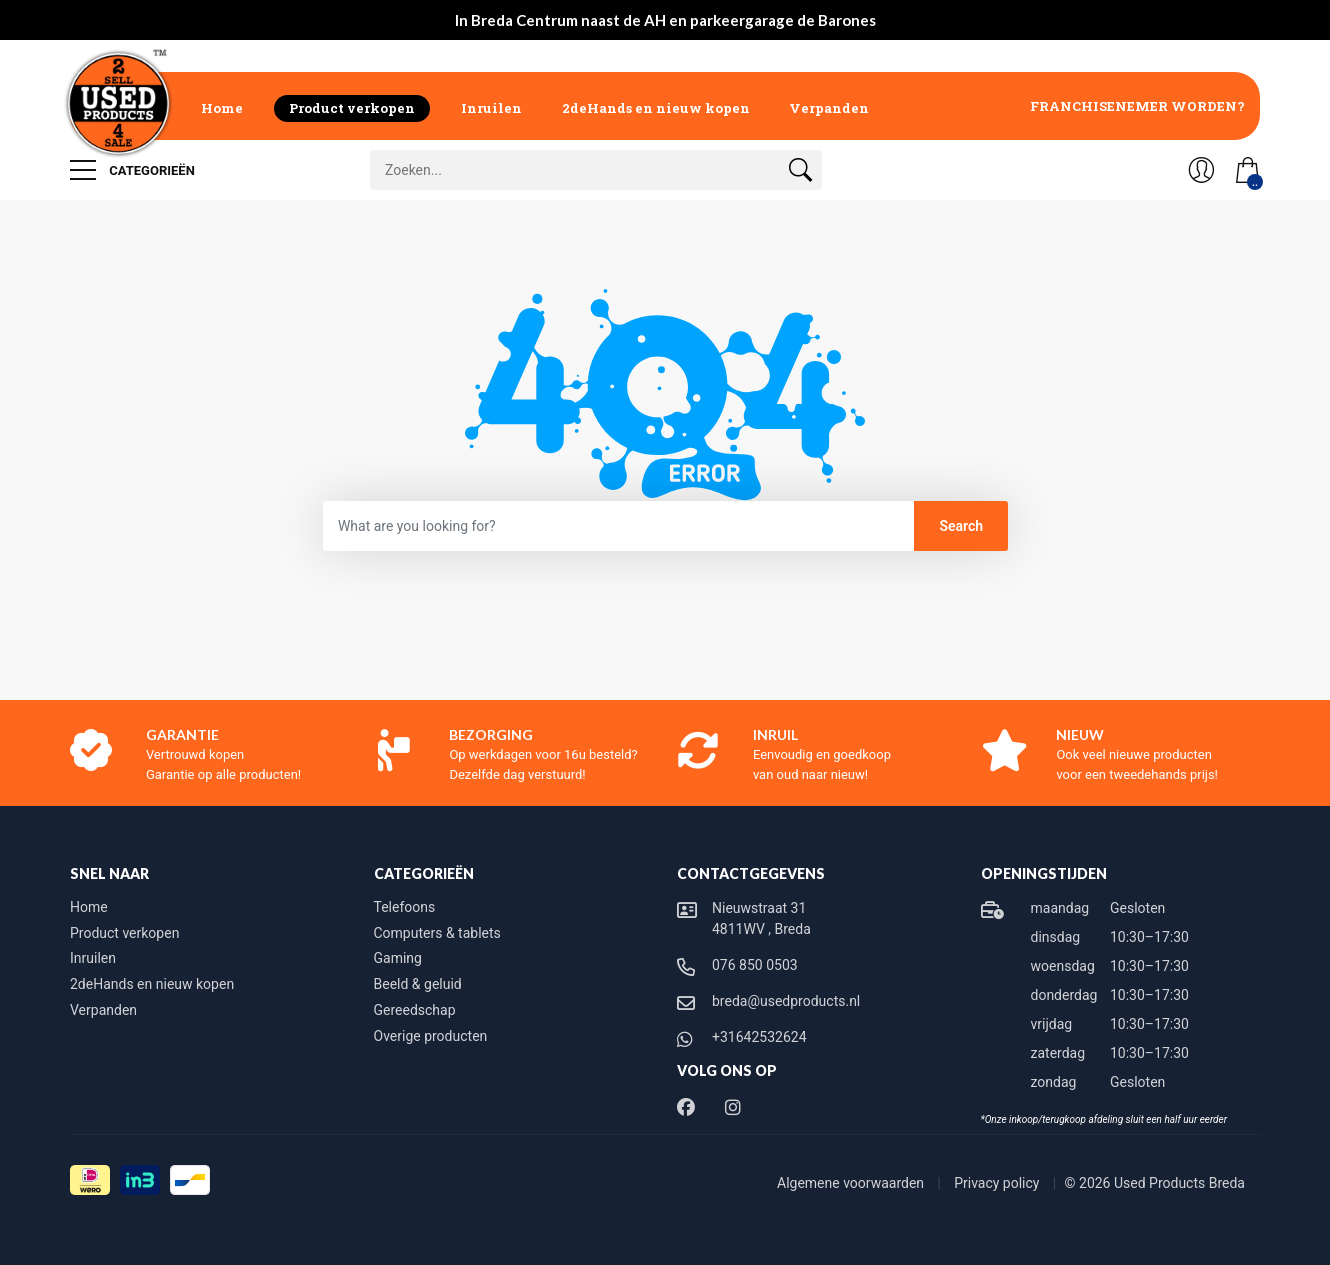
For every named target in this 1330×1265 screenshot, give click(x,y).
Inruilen (491, 108)
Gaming (398, 958)
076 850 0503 (755, 965)
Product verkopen (352, 108)
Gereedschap (415, 1010)
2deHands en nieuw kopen (656, 108)
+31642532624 (759, 1037)
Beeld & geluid (418, 984)
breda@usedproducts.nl (786, 1001)
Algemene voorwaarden (852, 1183)
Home (222, 108)
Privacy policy (998, 1183)
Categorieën (132, 170)
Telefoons (405, 907)
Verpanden (829, 108)
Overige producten (431, 1036)
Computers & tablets (437, 933)
